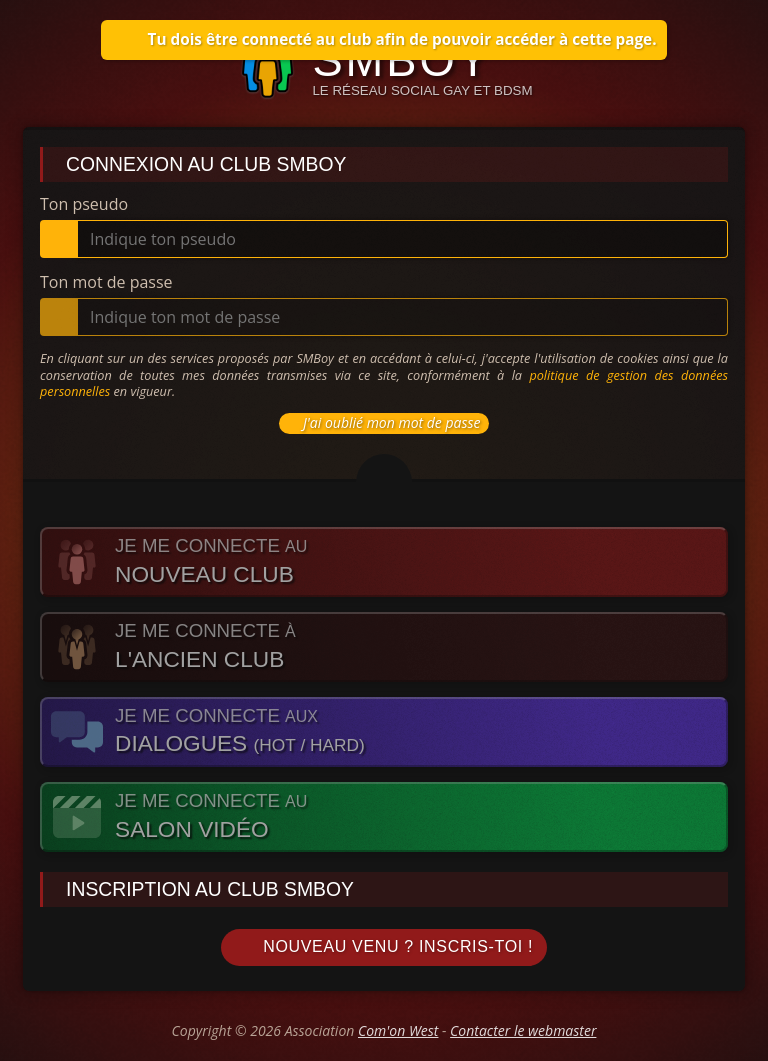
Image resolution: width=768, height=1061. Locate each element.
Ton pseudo (84, 204)
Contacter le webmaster (523, 1030)
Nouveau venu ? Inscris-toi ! (384, 947)
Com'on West (398, 1030)
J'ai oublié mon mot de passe (381, 422)
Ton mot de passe (106, 282)
